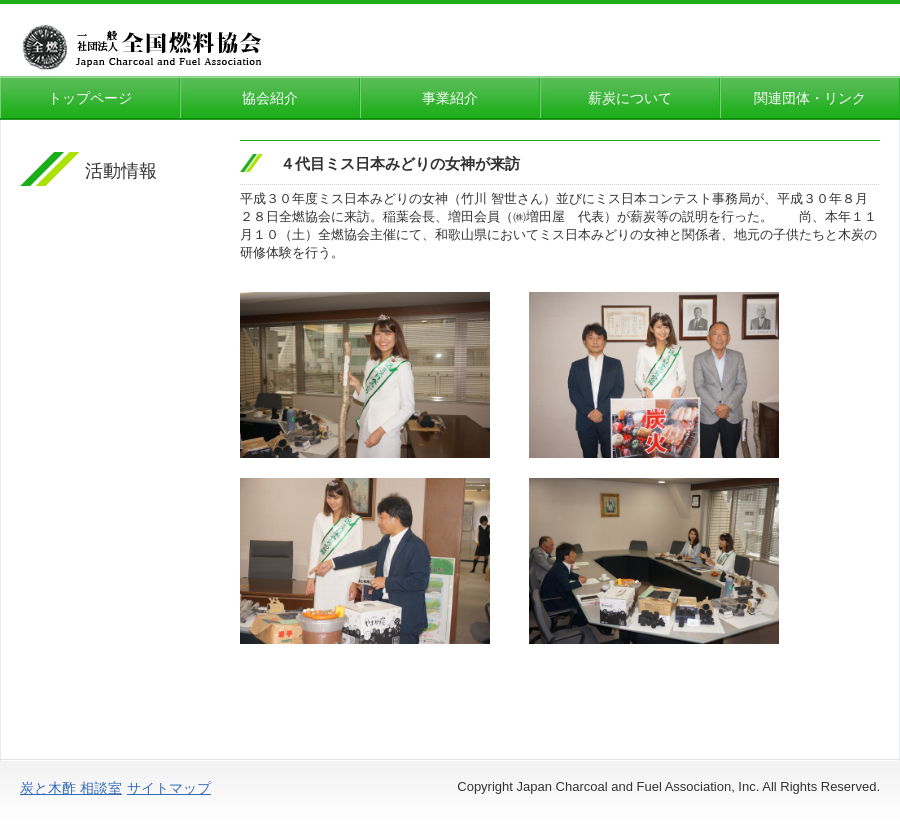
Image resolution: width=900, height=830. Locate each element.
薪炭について (637, 98)
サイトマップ (169, 788)
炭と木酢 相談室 (71, 788)
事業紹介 (450, 98)
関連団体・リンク (810, 98)
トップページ (90, 98)
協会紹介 (270, 98)
